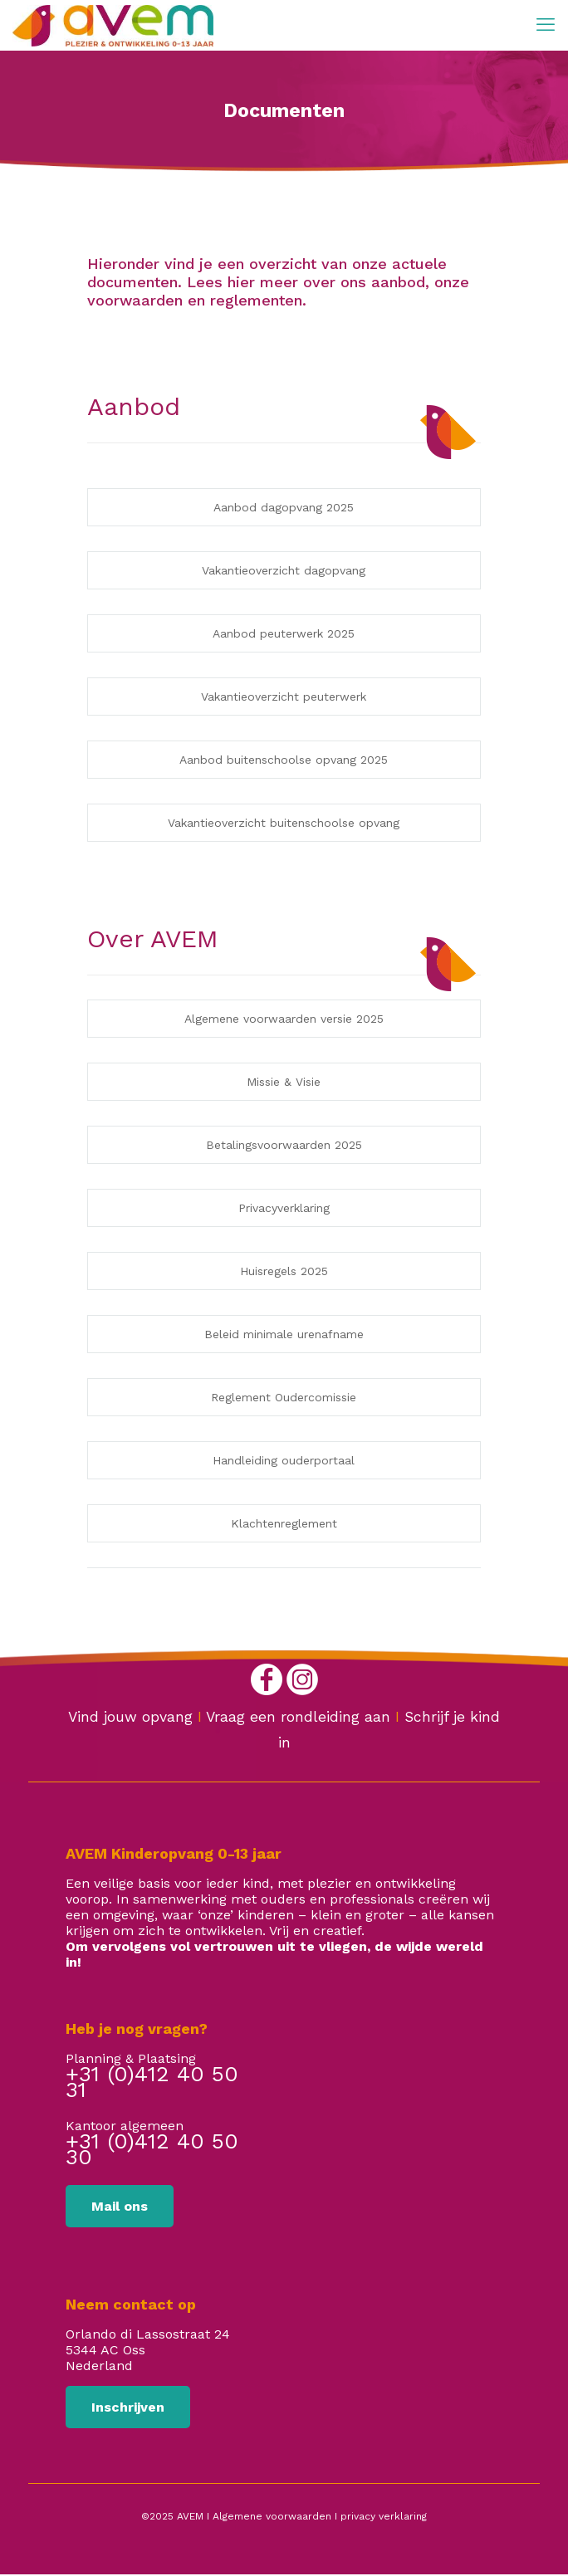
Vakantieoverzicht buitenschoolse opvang (283, 822)
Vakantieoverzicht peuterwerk (283, 696)
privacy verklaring (383, 2516)
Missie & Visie (284, 1081)
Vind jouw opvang (130, 1716)
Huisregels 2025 (284, 1271)
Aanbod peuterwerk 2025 (284, 633)
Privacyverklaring (284, 1208)
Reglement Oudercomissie (283, 1397)
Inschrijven (127, 2407)
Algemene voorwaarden (272, 2516)
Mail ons (119, 2206)
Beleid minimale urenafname (284, 1334)
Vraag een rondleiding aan (298, 1716)
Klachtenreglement (284, 1523)
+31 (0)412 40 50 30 (152, 2151)
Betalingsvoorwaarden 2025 (284, 1144)
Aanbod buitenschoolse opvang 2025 (283, 759)
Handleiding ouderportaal (284, 1460)
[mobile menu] (545, 25)
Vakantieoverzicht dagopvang (283, 570)
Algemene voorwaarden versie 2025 (284, 1018)
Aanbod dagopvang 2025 (283, 507)
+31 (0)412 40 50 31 (152, 2084)
